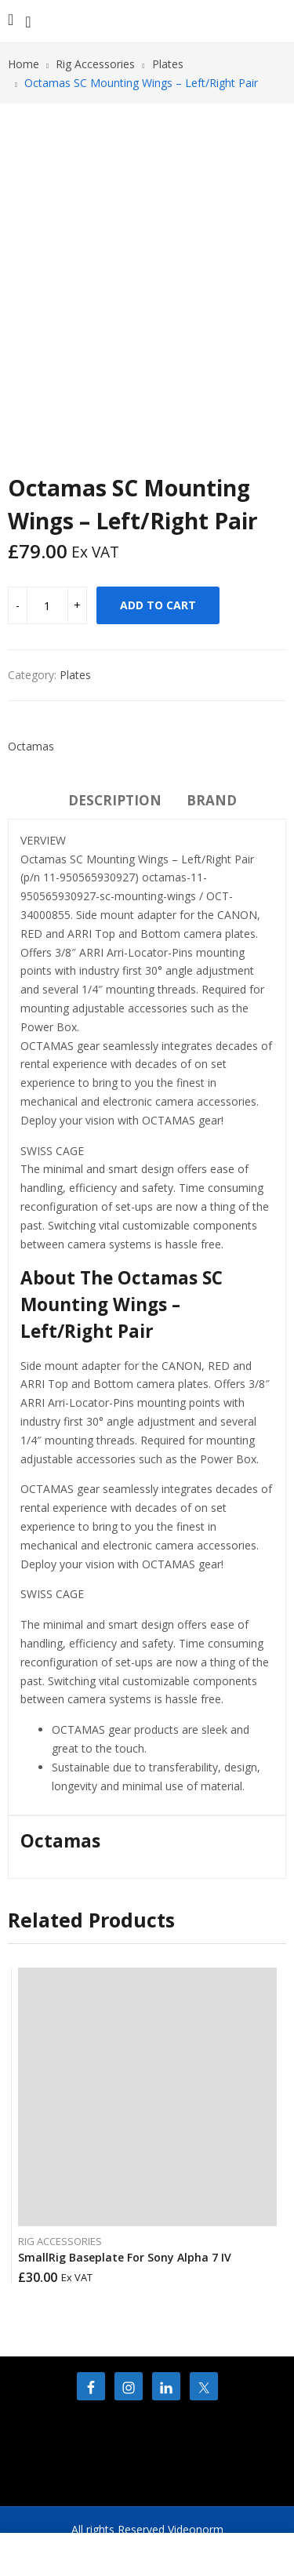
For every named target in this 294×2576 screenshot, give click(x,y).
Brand (212, 800)
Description (115, 800)
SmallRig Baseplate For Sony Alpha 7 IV (124, 2257)
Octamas (31, 746)
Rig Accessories (60, 2241)
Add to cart (158, 605)
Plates (75, 674)
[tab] (114, 803)
